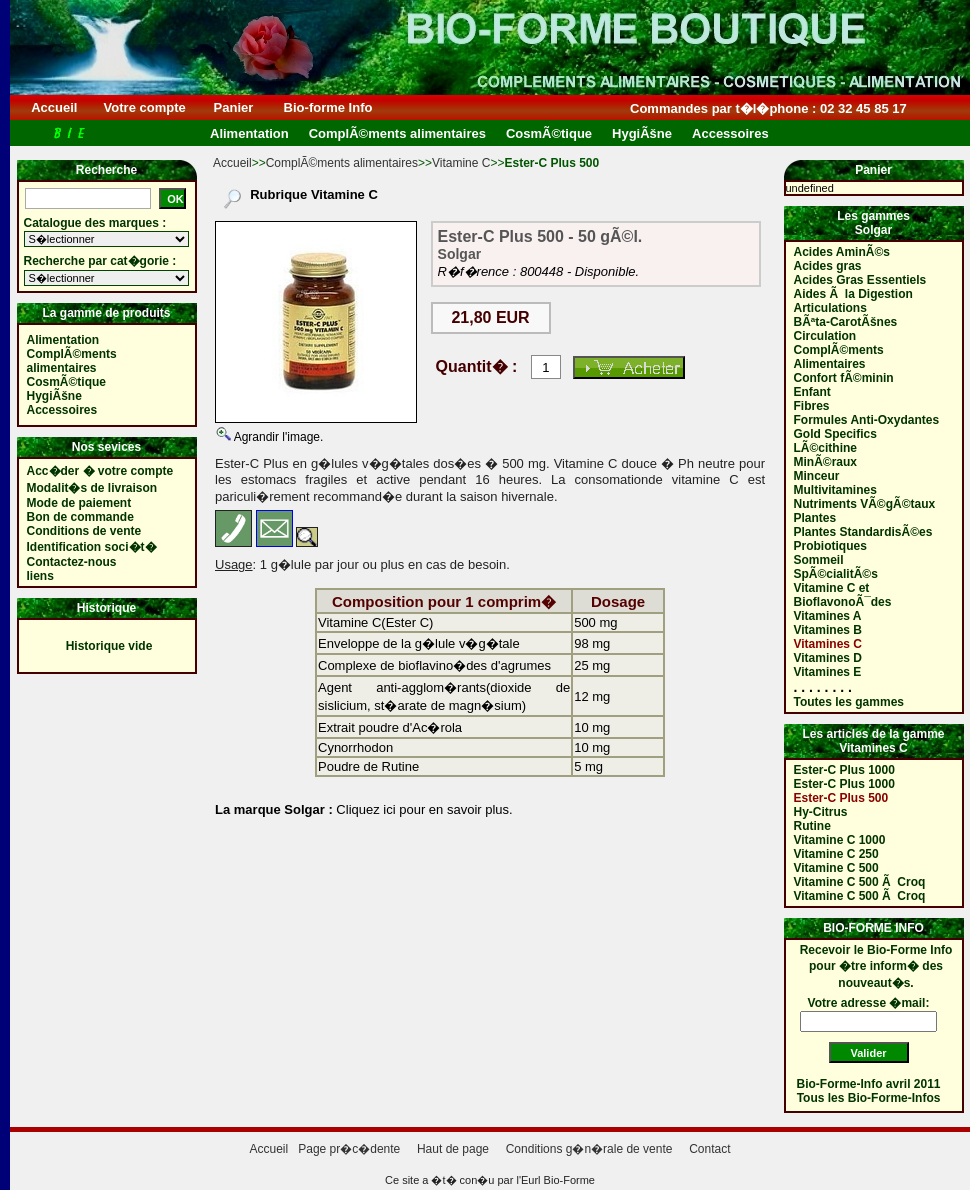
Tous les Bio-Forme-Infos (869, 1098)
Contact (709, 1149)
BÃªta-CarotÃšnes (846, 322)
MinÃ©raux (826, 462)
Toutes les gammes (849, 702)
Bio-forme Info (328, 107)
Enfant (812, 392)
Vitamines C (828, 644)
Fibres (812, 406)
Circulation (825, 336)
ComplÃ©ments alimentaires (342, 163)
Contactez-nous (72, 562)
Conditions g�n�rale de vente (589, 1149)
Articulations (830, 308)
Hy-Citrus (821, 812)
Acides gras (828, 266)
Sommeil (819, 560)
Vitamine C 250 (836, 854)
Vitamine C (461, 163)
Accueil (54, 107)
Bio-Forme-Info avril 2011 (869, 1084)
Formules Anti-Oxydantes (867, 420)
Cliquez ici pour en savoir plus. (423, 809)
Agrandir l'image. (277, 437)
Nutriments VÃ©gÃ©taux (865, 504)
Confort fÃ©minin (844, 378)
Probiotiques (830, 546)
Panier (233, 107)
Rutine (812, 826)
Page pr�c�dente (349, 1149)
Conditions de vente (84, 531)
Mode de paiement (79, 503)
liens (40, 576)
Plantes (815, 518)
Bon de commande (80, 517)
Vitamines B (828, 630)
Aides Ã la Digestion (853, 294)
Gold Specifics (835, 434)
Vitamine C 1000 (840, 840)
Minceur (817, 476)
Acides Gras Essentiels (860, 280)
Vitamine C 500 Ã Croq (860, 882)
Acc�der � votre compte (100, 471)
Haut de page (453, 1149)
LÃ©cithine (826, 448)
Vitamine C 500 (836, 868)
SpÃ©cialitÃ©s (836, 574)
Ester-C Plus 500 (841, 798)
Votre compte (144, 107)
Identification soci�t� (92, 547)
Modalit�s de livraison (92, 488)
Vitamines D (828, 658)
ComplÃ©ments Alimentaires (839, 357)
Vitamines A (828, 616)
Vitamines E (828, 672)
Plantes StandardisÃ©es (863, 532)
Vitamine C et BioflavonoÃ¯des (843, 595)
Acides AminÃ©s (842, 252)
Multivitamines (835, 490)
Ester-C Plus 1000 (844, 770)
